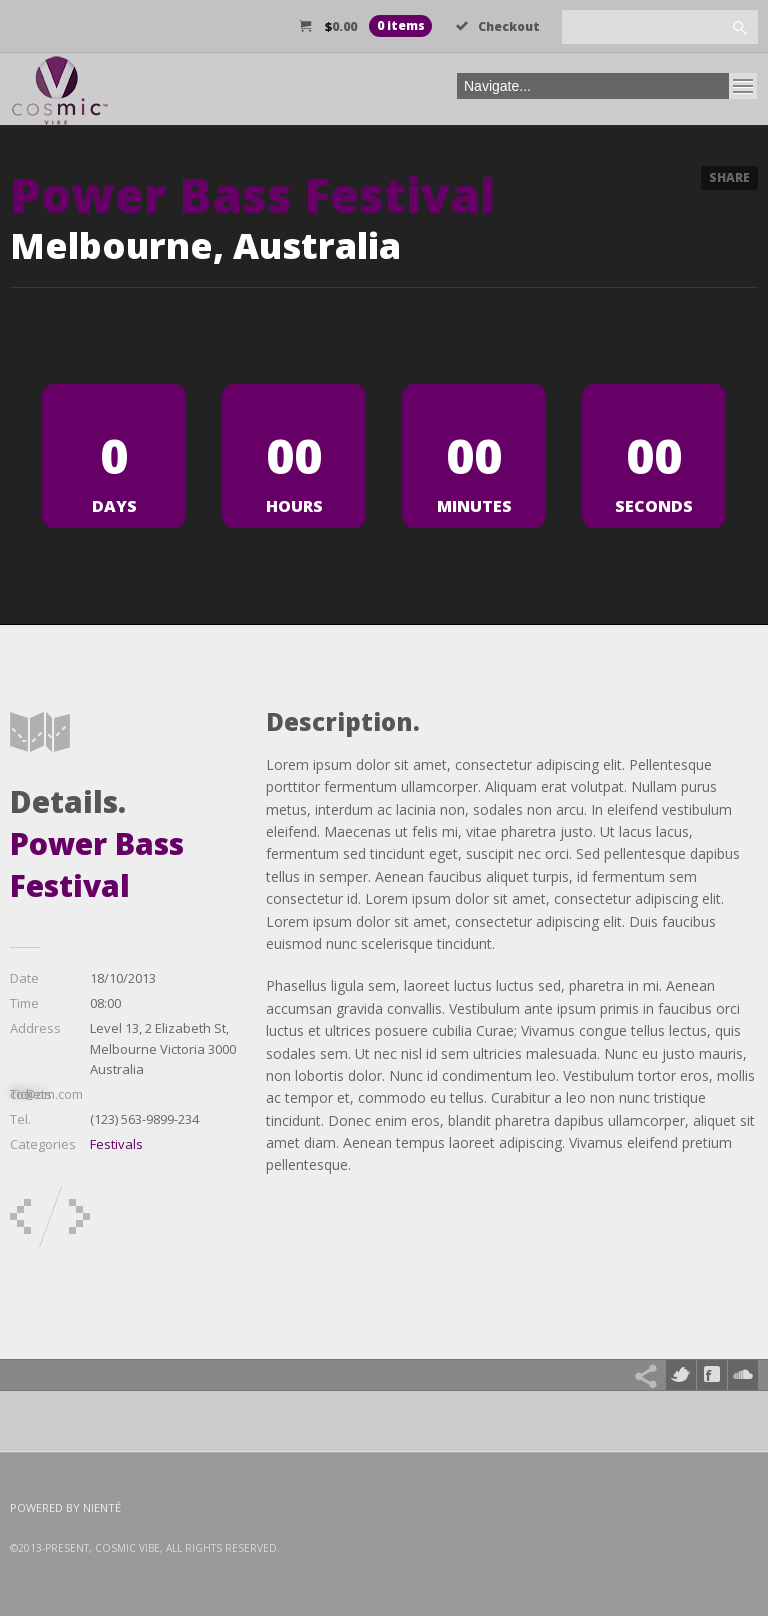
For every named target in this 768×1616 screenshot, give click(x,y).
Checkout (498, 26)
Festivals (116, 1144)
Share (729, 177)
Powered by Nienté (65, 1507)
